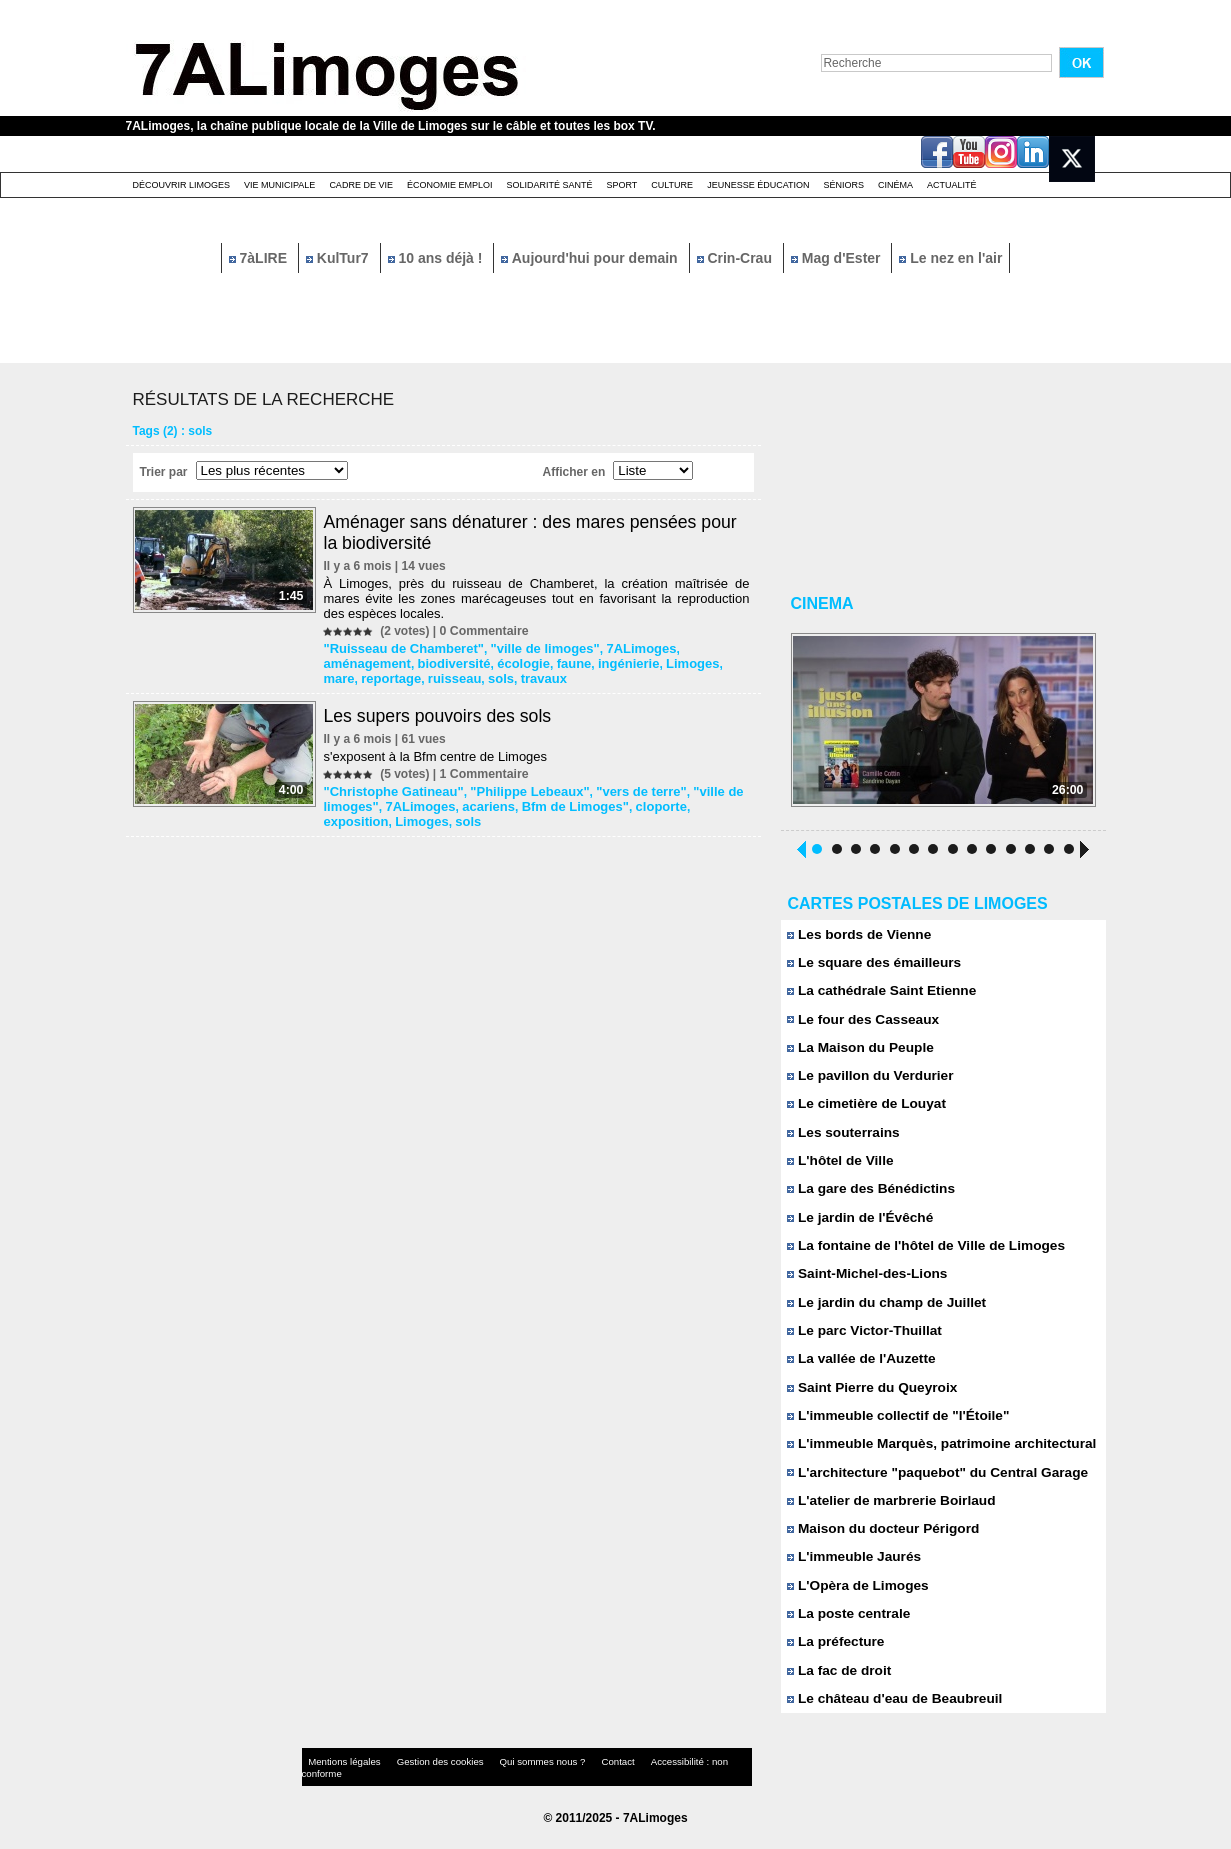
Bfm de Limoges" (559, 802)
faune (471, 662)
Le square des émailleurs (871, 965)
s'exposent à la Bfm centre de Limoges (438, 753)
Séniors (843, 185)
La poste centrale (847, 1632)
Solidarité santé (549, 185)
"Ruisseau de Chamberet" (400, 648)
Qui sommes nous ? (509, 1783)
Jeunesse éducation (758, 185)
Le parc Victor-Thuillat (862, 1342)
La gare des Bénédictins (868, 1197)
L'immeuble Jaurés (852, 1574)
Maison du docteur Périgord (879, 1545)
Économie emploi (450, 185)
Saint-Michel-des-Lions (864, 1284)
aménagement (699, 648)
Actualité (952, 185)
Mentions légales (340, 1783)
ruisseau (350, 676)
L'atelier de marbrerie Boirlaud (887, 1516)
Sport (621, 185)
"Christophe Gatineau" (390, 788)
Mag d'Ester (838, 258)
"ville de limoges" (530, 648)
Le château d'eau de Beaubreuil (890, 1719)
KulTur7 (339, 258)
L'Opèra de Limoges (855, 1603)
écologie (424, 662)
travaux (433, 676)
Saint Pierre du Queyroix (869, 1400)
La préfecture (834, 1661)
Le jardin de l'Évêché (857, 1226)
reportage (675, 662)
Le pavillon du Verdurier (867, 1081)
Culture (672, 185)
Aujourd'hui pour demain (591, 258)
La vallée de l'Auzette (859, 1371)
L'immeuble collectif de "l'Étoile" (894, 1429)
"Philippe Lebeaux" (517, 788)
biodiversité (359, 662)
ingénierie (522, 662)
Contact (575, 1783)
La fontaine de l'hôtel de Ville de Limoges (920, 1255)
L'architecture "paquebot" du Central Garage (931, 1487)
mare (627, 662)
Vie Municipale (279, 185)
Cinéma (895, 185)
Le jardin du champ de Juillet (883, 1313)
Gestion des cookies (422, 1783)
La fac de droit (837, 1690)
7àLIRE (260, 258)
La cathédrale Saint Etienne (878, 994)
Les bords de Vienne (857, 936)
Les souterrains (841, 1139)
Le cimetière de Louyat (864, 1110)
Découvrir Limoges (182, 185)
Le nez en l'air (950, 258)
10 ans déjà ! (437, 258)
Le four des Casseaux (860, 1023)
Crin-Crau (736, 258)
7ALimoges (620, 648)
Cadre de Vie (361, 185)
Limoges (581, 662)
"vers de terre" (619, 788)
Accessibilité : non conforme (654, 1783)
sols (394, 676)
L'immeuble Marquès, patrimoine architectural (935, 1458)
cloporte (639, 802)
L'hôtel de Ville (839, 1168)
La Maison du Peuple (858, 1052)
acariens (479, 802)
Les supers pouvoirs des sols (442, 713)
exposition (700, 802)
